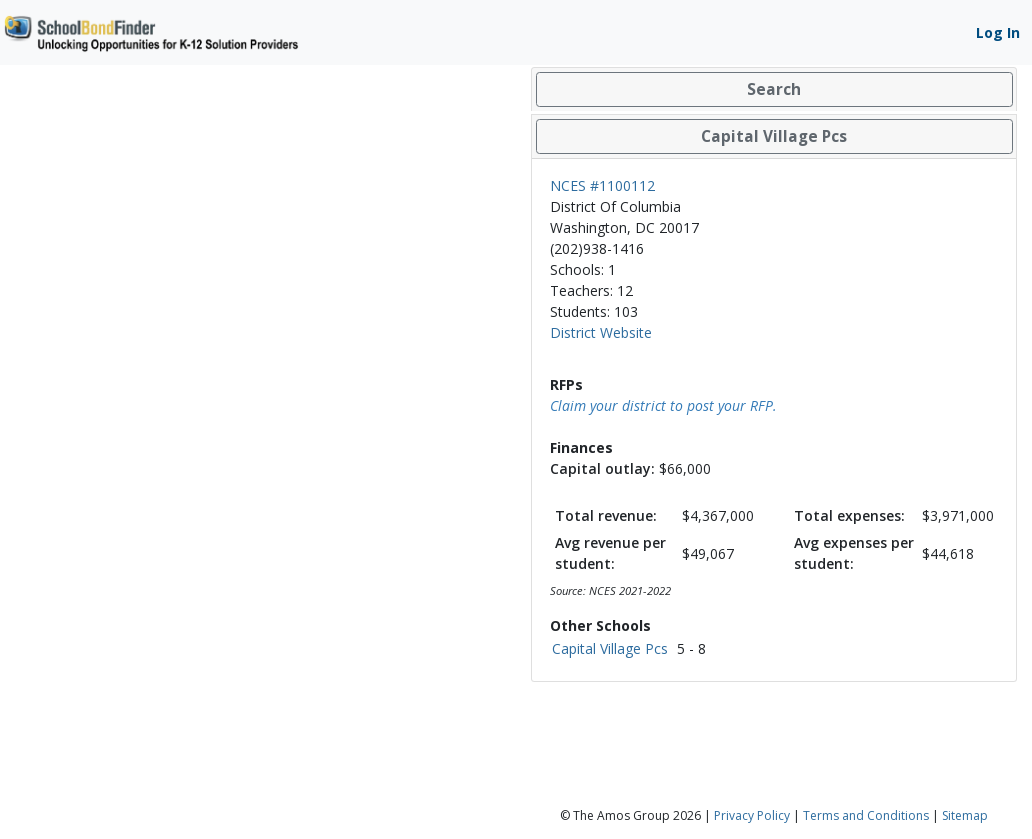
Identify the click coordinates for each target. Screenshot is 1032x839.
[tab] (774, 90)
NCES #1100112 (602, 185)
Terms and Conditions (866, 815)
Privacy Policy (752, 815)
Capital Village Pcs (610, 648)
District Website (601, 332)
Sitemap (965, 815)
